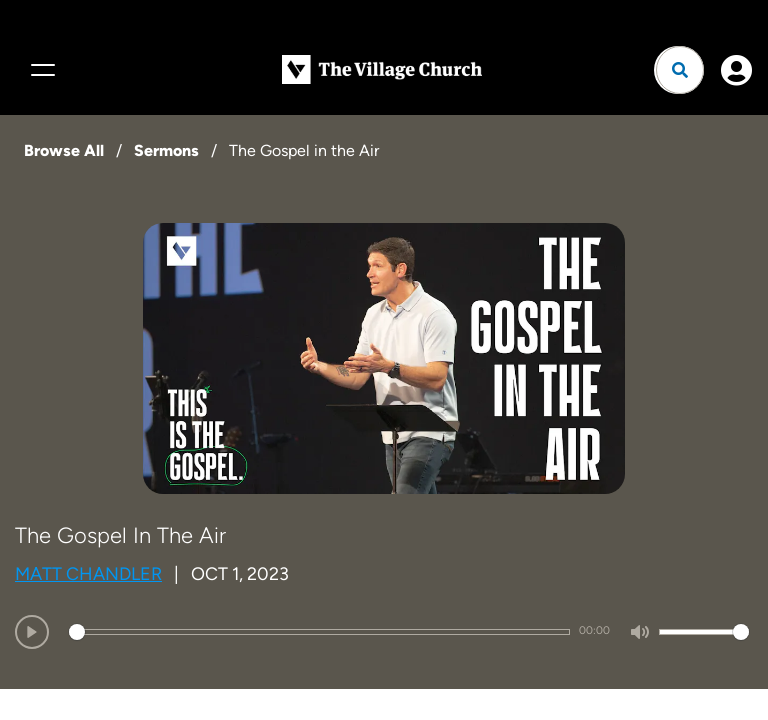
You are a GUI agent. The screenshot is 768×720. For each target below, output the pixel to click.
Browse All (64, 150)
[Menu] (40, 70)
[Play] (32, 632)
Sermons (166, 150)
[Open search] (680, 70)
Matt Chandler (88, 574)
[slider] (319, 632)
